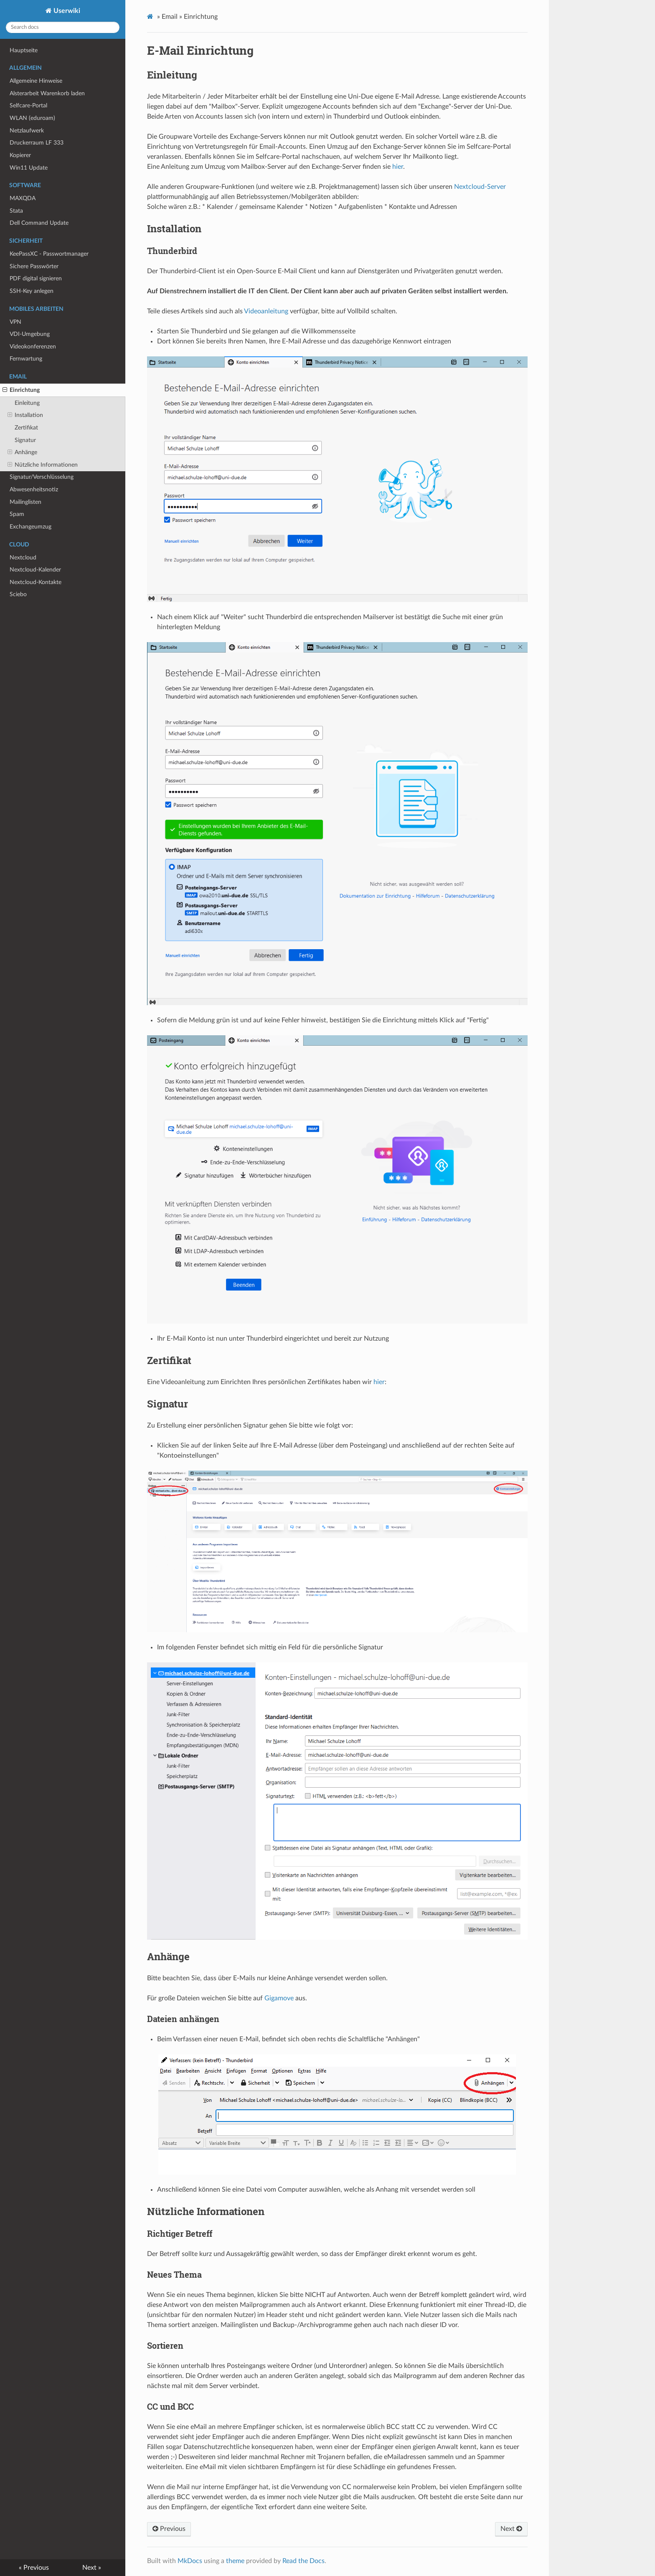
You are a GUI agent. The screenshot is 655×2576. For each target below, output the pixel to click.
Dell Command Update (39, 223)
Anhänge (22, 452)
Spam (17, 514)
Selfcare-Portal (28, 105)
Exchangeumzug (30, 526)
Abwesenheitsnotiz (34, 489)
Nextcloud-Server (480, 186)
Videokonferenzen (33, 346)
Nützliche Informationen (43, 465)
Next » (91, 2567)
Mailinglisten (25, 502)
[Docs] (151, 16)
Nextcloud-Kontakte (35, 582)
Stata (16, 211)
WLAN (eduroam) (32, 118)
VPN (15, 322)
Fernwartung (26, 359)
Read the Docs (303, 2561)
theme (235, 2561)
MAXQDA (23, 198)
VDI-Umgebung (30, 334)
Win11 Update (29, 168)
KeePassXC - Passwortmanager (49, 254)
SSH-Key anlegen (31, 291)
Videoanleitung (266, 311)
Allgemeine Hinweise (36, 81)
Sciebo (18, 594)
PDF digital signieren (36, 278)
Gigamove (279, 1998)
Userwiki (66, 11)
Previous (168, 2528)
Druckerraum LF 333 (36, 143)
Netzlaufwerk (27, 130)
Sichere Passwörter (34, 266)
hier (397, 166)
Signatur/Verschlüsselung (42, 477)
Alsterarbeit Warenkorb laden (47, 93)
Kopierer (20, 155)
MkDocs (190, 2561)
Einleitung (27, 403)
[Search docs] (62, 27)
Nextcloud (23, 557)
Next (511, 2528)
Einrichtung (21, 390)
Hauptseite (24, 50)
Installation (25, 415)
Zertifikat (26, 427)
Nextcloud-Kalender (35, 570)
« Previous (34, 2567)
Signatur (25, 440)
